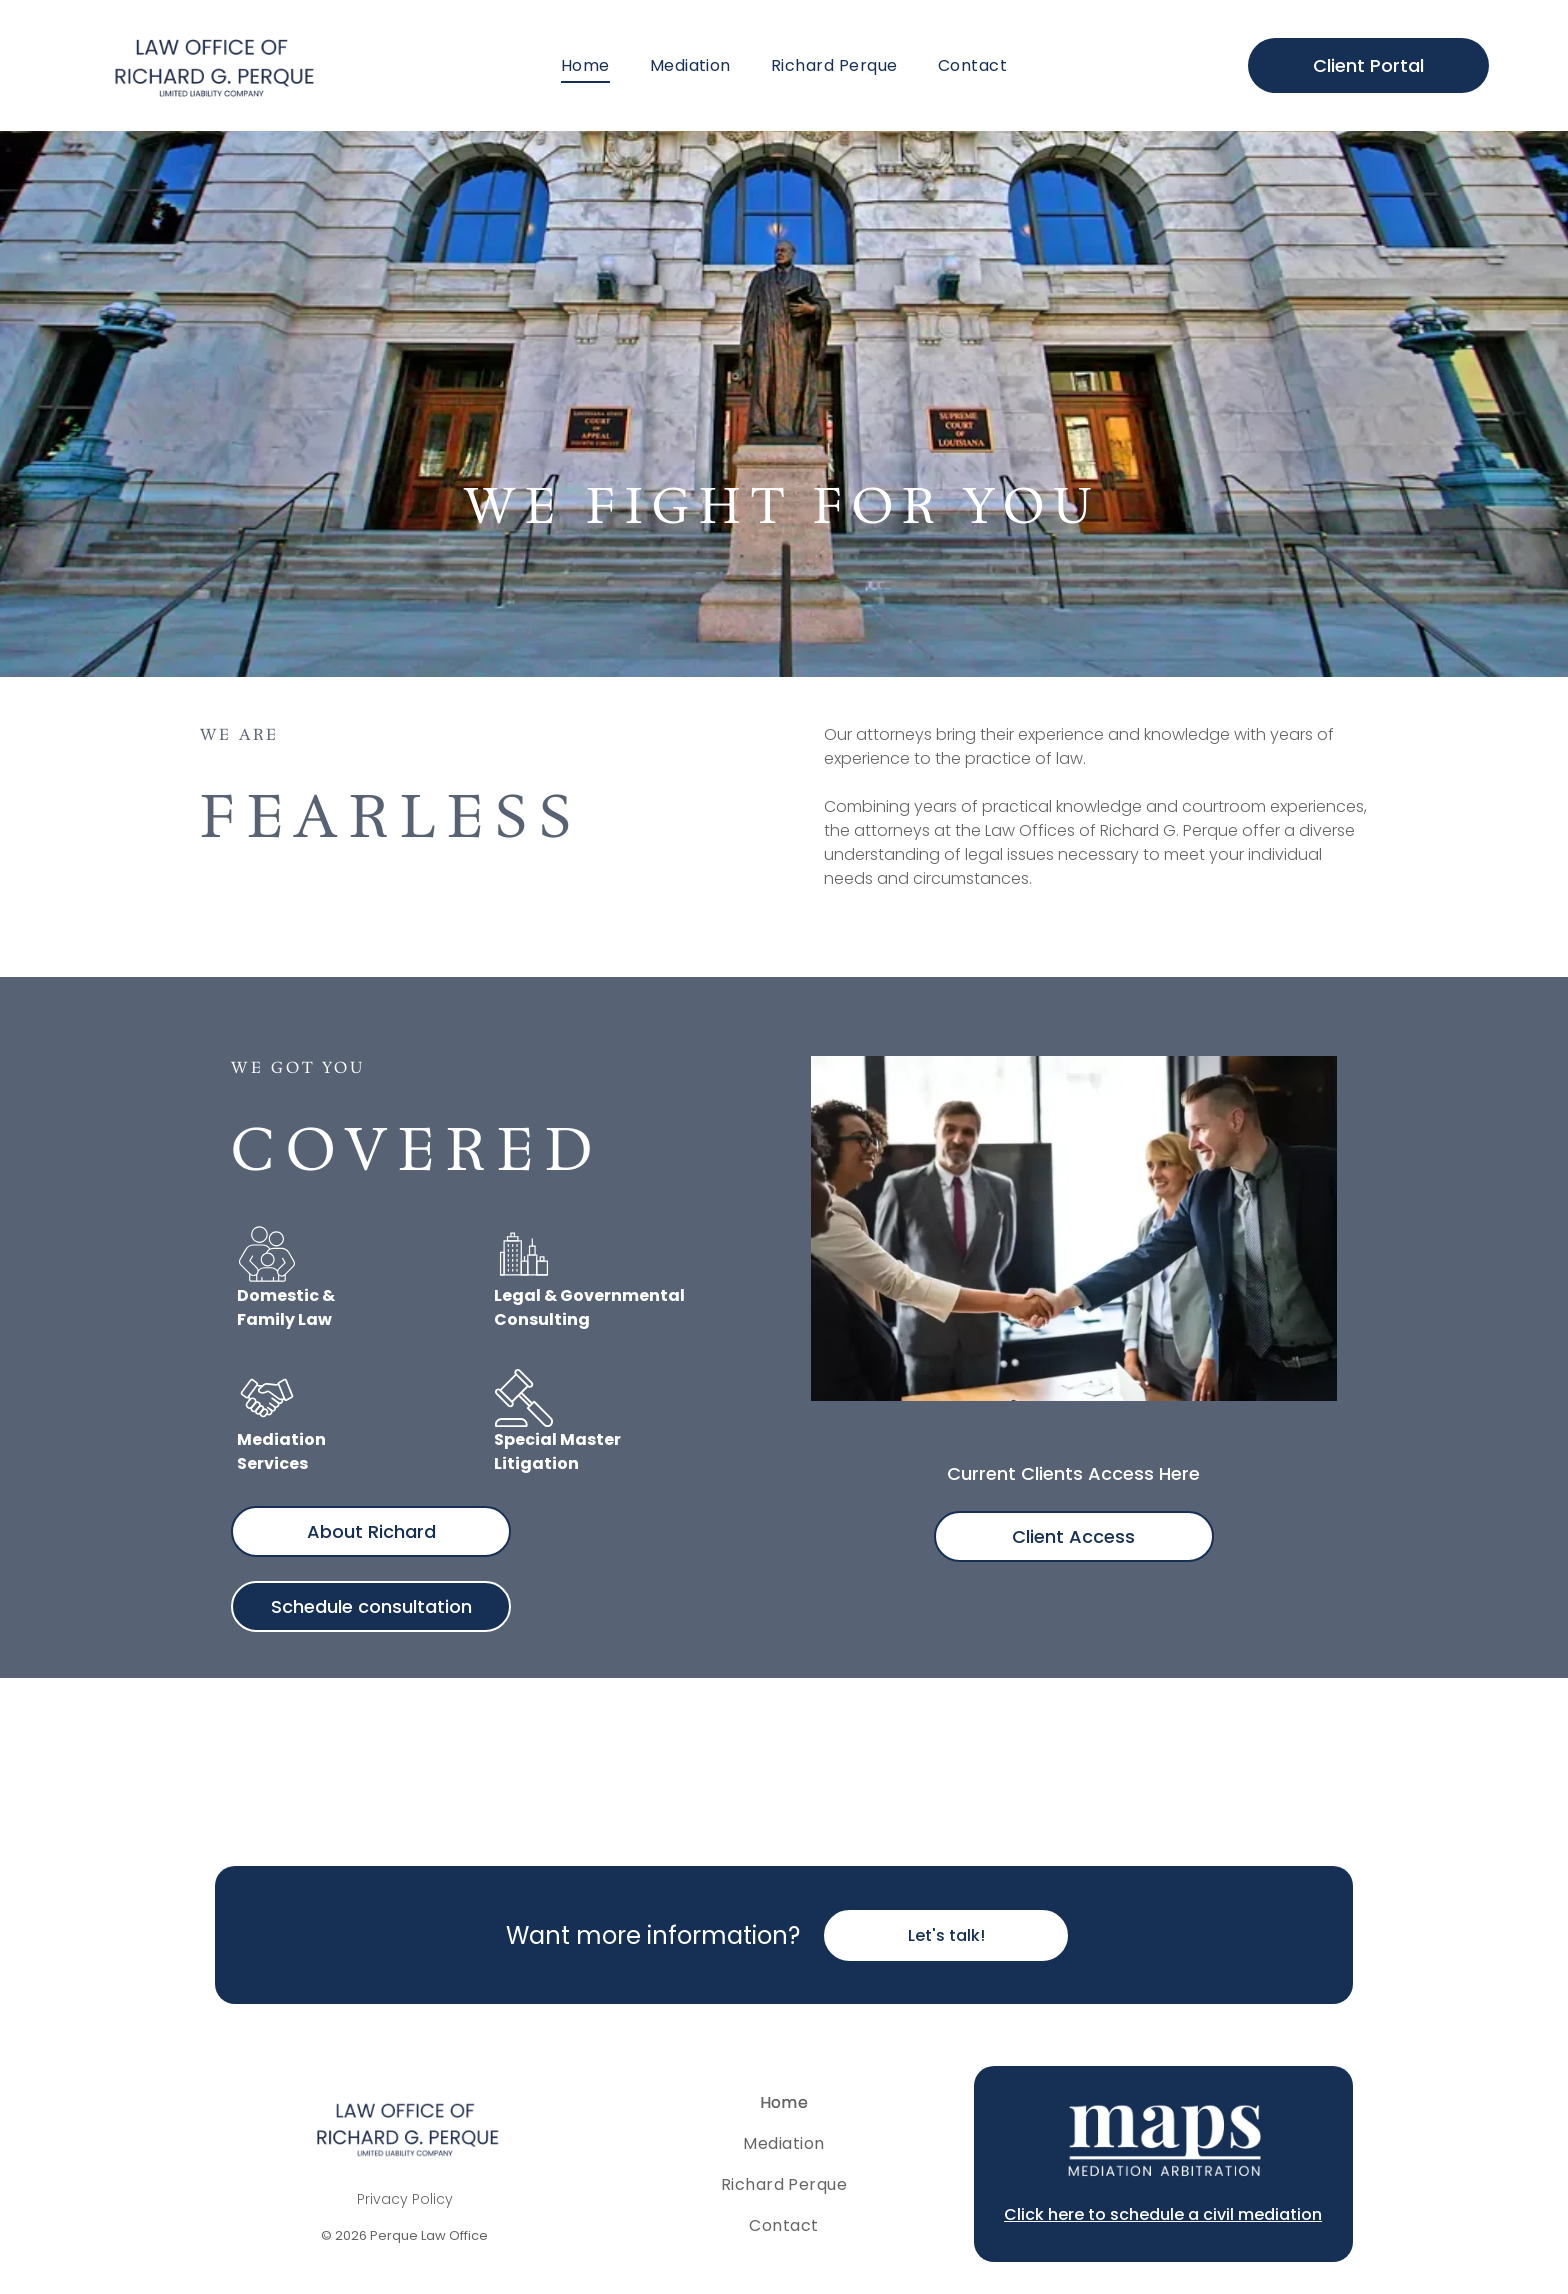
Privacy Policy (405, 2199)
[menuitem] (585, 65)
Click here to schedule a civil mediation (1163, 2214)
